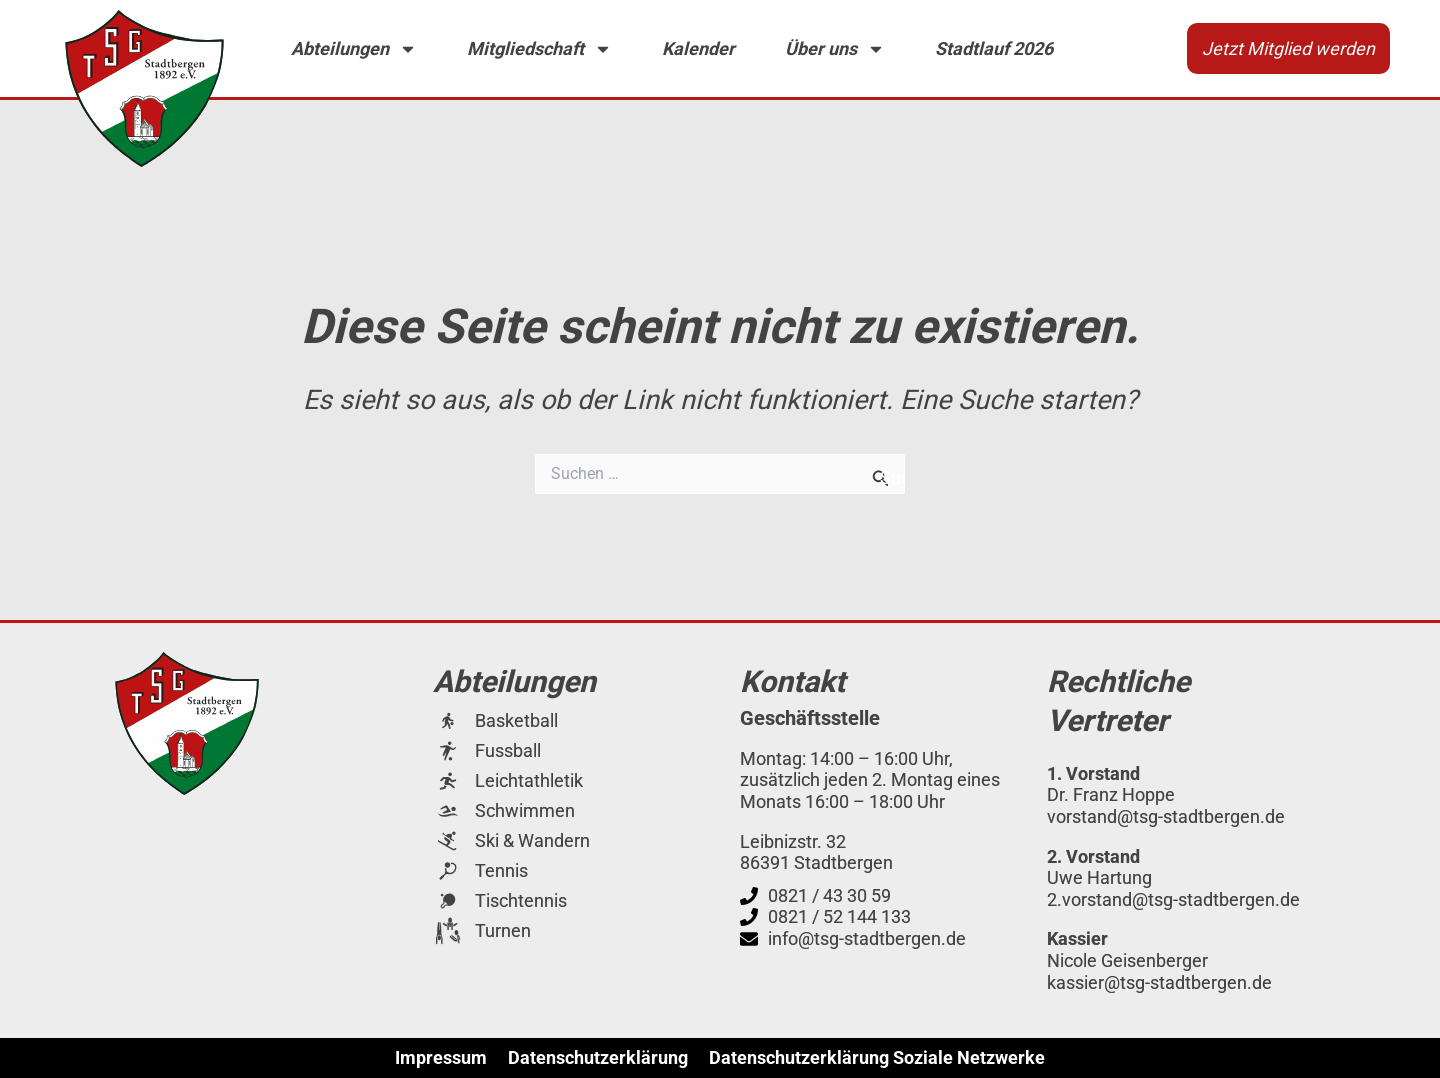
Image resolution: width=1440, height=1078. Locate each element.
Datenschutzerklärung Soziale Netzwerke (877, 1058)
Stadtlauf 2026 (994, 48)
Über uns (835, 49)
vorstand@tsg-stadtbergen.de (1166, 816)
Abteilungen (354, 49)
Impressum (441, 1058)
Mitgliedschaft (539, 49)
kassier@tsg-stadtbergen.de (1159, 982)
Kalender (698, 48)
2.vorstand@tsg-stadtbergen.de (1173, 899)
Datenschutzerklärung (598, 1058)
